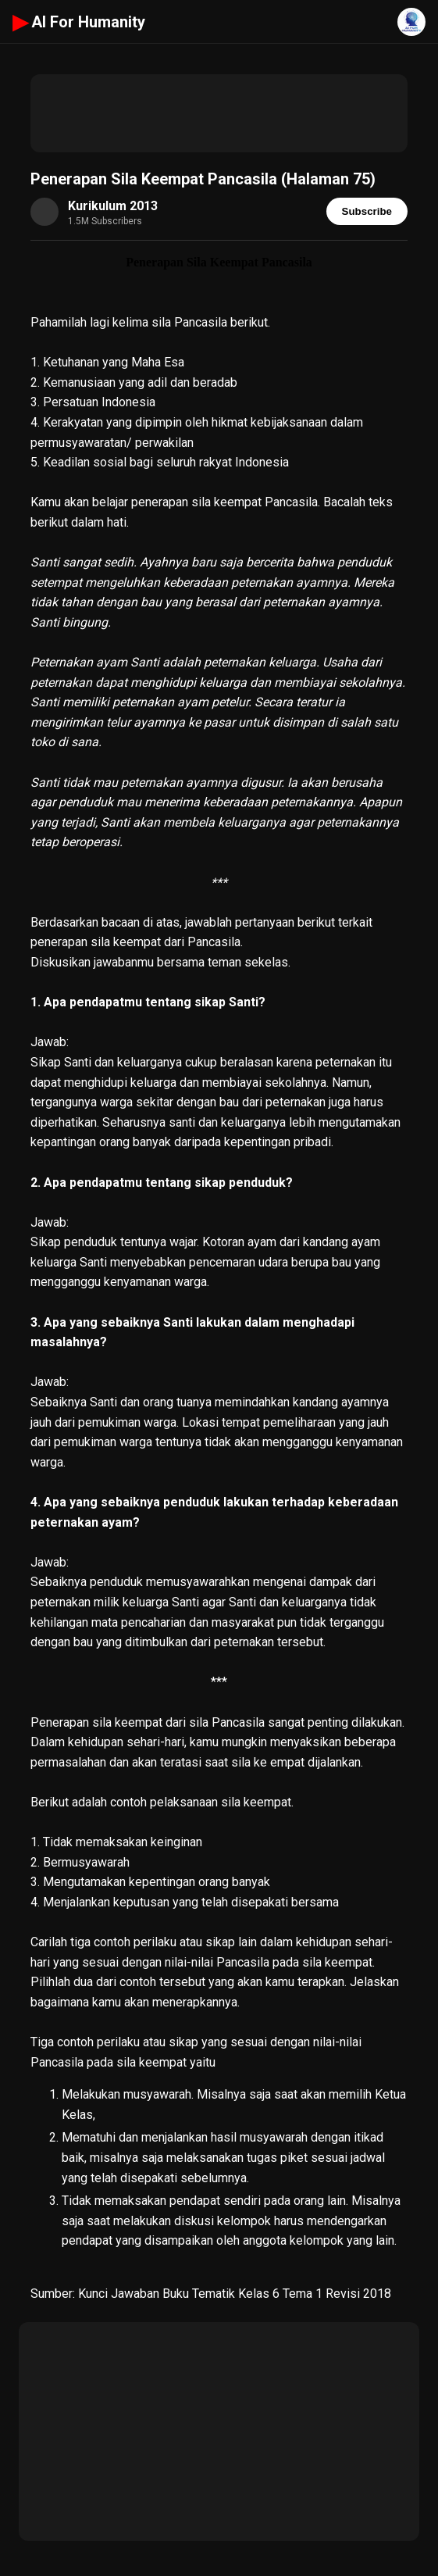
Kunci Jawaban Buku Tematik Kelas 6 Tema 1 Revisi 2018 (234, 2293)
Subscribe (367, 211)
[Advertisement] (219, 113)
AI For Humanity (78, 22)
